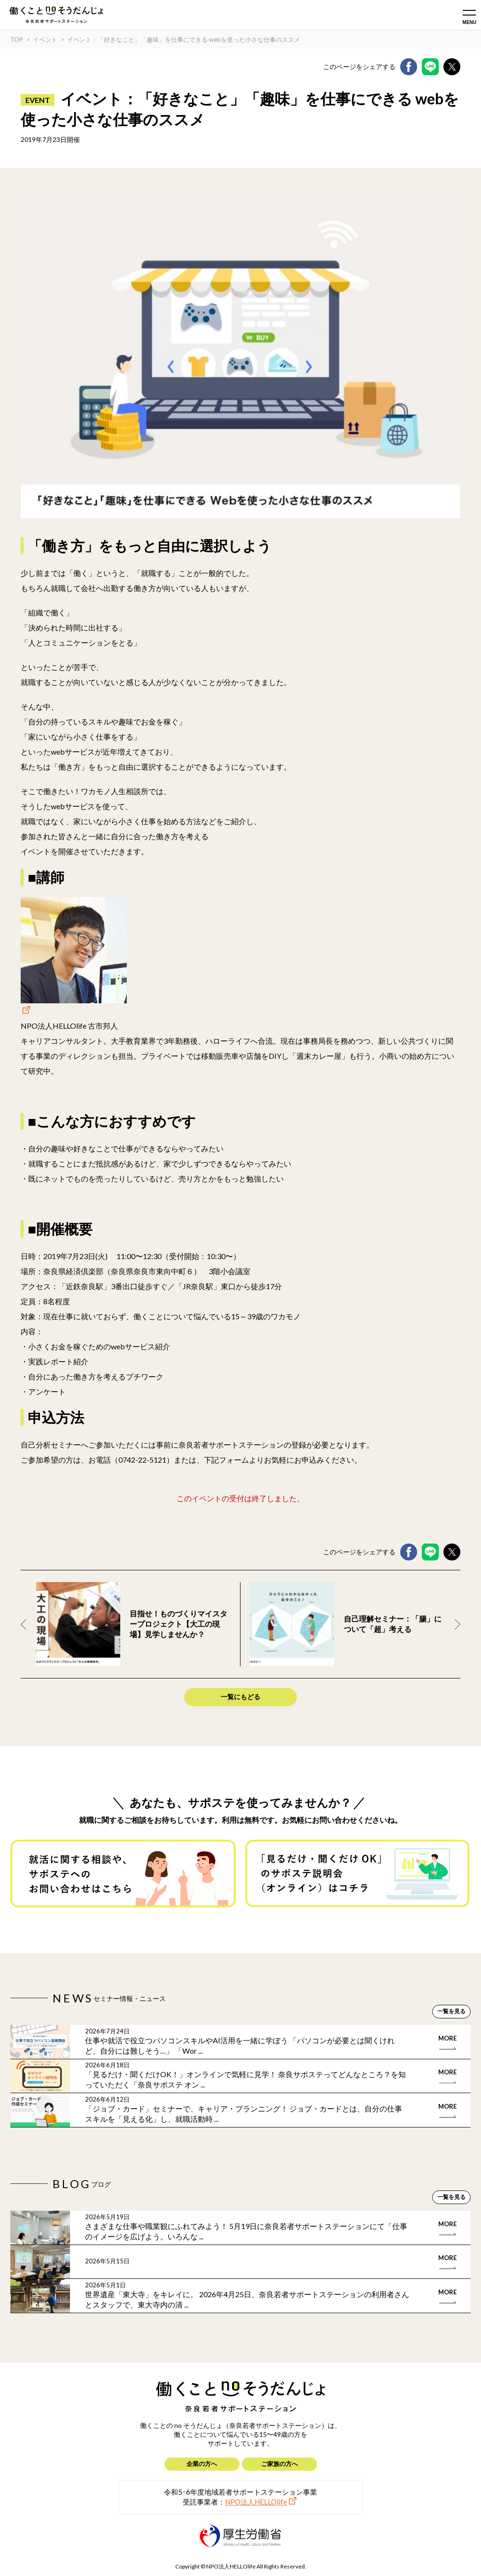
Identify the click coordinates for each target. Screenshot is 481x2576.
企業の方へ (201, 2463)
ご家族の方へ (279, 2463)
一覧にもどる (240, 1697)
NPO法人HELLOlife (256, 2501)
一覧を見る (451, 2011)
